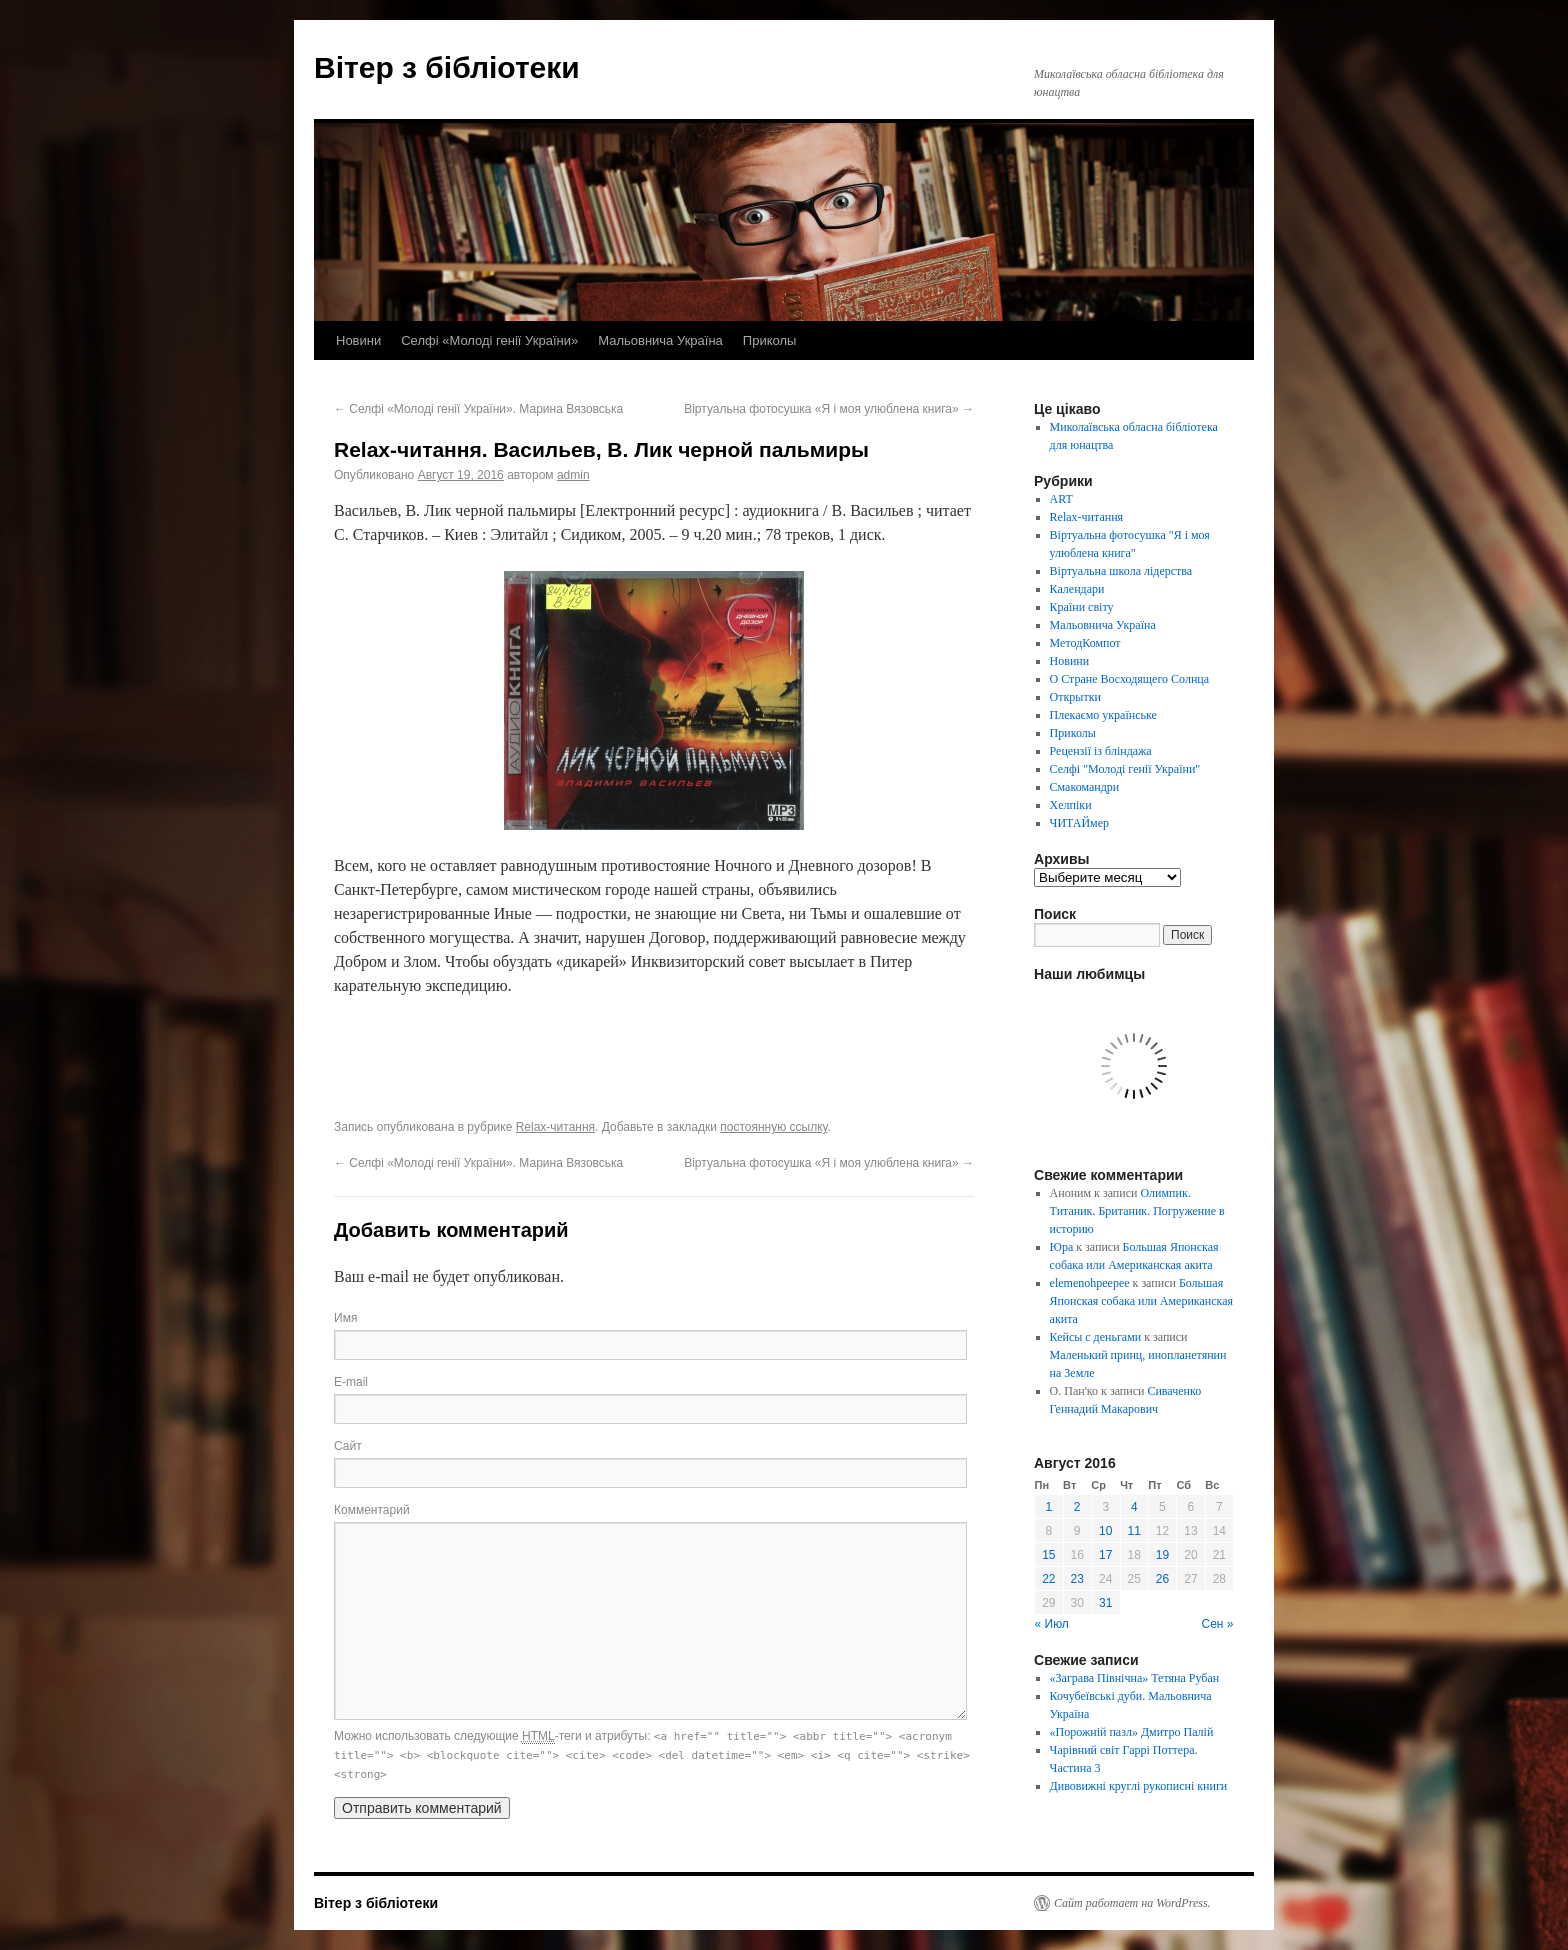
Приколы (770, 340)
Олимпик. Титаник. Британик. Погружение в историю (1137, 1211)
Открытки (1075, 697)
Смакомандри (1085, 787)
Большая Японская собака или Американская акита (1141, 1301)
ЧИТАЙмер (1079, 823)
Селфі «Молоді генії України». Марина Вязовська (478, 409)
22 (1048, 1579)
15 (1048, 1555)
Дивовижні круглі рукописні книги (1139, 1786)
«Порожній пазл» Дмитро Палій (1132, 1732)
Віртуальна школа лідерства (1121, 571)
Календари (1077, 589)
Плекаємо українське (1103, 715)
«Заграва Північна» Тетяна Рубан (1135, 1678)
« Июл (1052, 1624)
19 (1162, 1555)
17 (1105, 1555)
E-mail (351, 1382)
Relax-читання (555, 1127)
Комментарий (372, 1510)
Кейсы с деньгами (1096, 1337)
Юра (1062, 1247)
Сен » (1218, 1624)
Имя (345, 1318)
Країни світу (1082, 607)
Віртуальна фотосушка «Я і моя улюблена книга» (829, 409)
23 (1077, 1579)
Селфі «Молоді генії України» (489, 340)
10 (1105, 1531)
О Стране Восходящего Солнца (1129, 679)
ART (1061, 499)
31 (1105, 1603)
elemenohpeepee (1090, 1283)
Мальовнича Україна (660, 340)
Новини (358, 340)
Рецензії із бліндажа (1101, 751)
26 (1162, 1579)
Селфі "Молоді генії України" (1125, 769)
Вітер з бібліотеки (447, 67)
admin (573, 475)
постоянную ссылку (773, 1127)
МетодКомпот (1085, 643)
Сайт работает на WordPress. (1132, 1903)
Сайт (348, 1446)
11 (1134, 1531)
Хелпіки (1071, 805)
